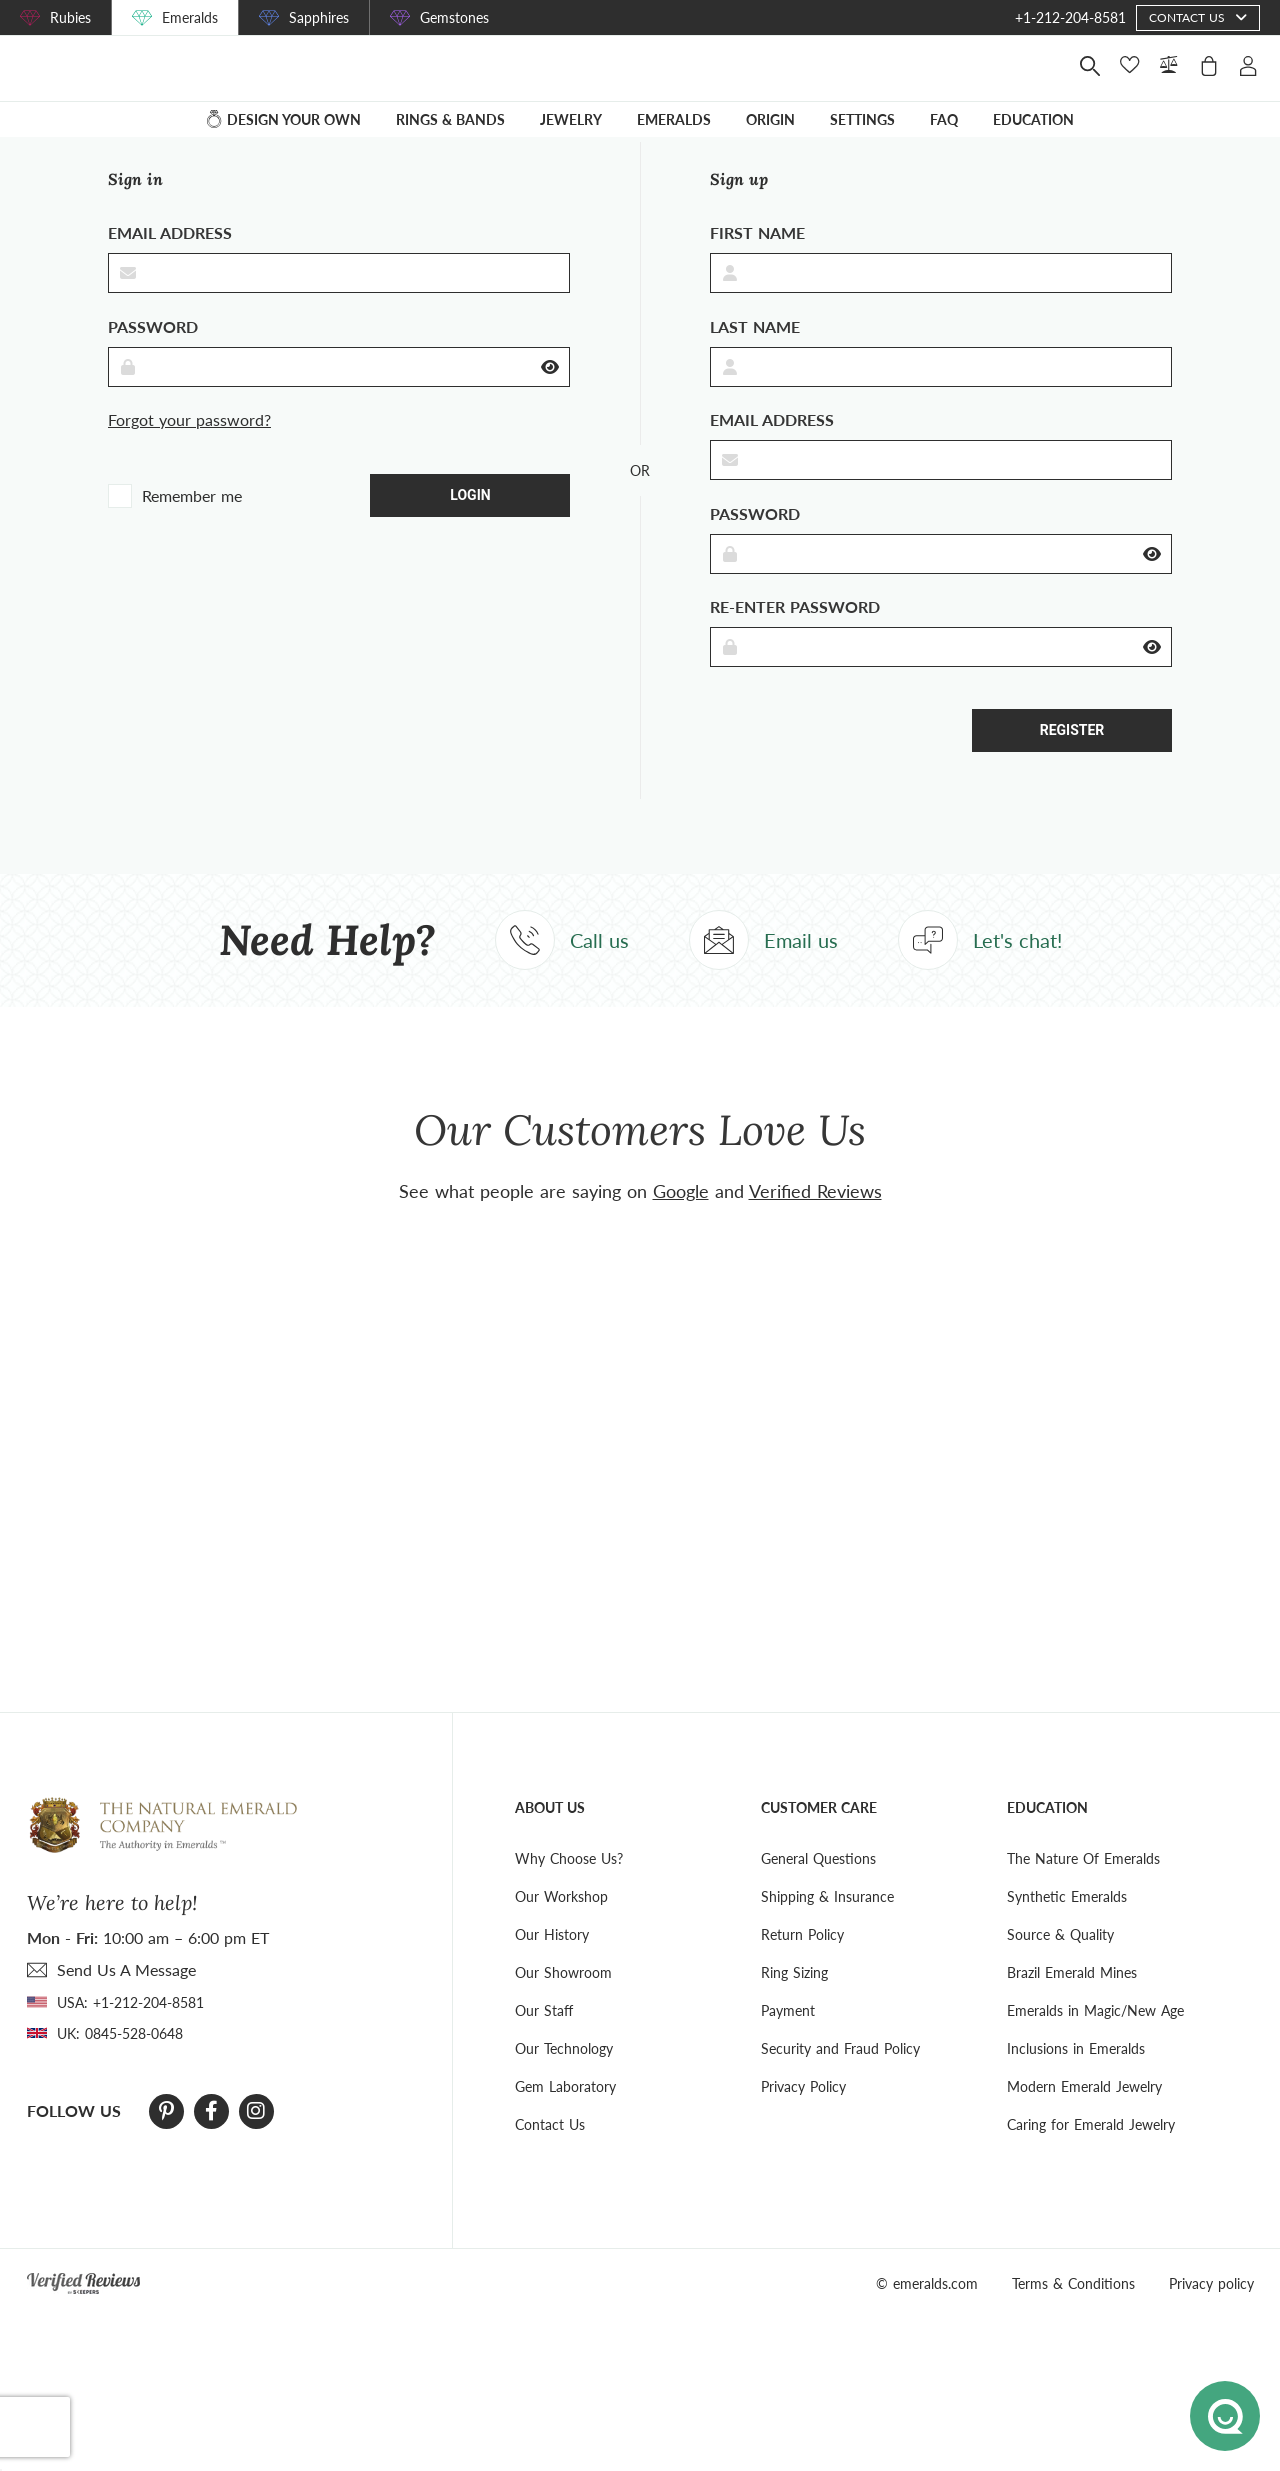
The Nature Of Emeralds (1083, 1885)
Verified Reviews (815, 1218)
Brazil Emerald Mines (1072, 1999)
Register (1072, 758)
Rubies (70, 17)
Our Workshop (561, 1923)
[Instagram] (256, 2139)
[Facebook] (211, 2139)
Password (153, 353)
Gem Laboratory (565, 2113)
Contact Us (550, 2151)
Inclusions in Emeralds (1076, 2075)
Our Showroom (563, 1999)
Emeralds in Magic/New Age (1095, 2037)
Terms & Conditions (1073, 2310)
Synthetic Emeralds (1067, 1923)
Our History (552, 1961)
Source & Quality (1060, 1961)
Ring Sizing (794, 1999)
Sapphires (319, 17)
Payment (788, 2037)
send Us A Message (126, 1996)
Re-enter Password (795, 634)
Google (681, 1218)
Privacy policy (1211, 2310)
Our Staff (544, 2037)
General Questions (818, 1885)
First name (757, 260)
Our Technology (564, 2075)
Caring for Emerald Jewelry (1091, 2151)
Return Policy (802, 1961)
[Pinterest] (166, 2139)
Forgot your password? (189, 447)
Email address (170, 260)
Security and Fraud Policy (840, 2075)
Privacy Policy (803, 2113)
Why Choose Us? (569, 1885)
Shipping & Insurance (827, 1923)
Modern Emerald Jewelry (1084, 2113)
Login (470, 522)
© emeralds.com (927, 2310)
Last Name (755, 353)
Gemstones (454, 17)
